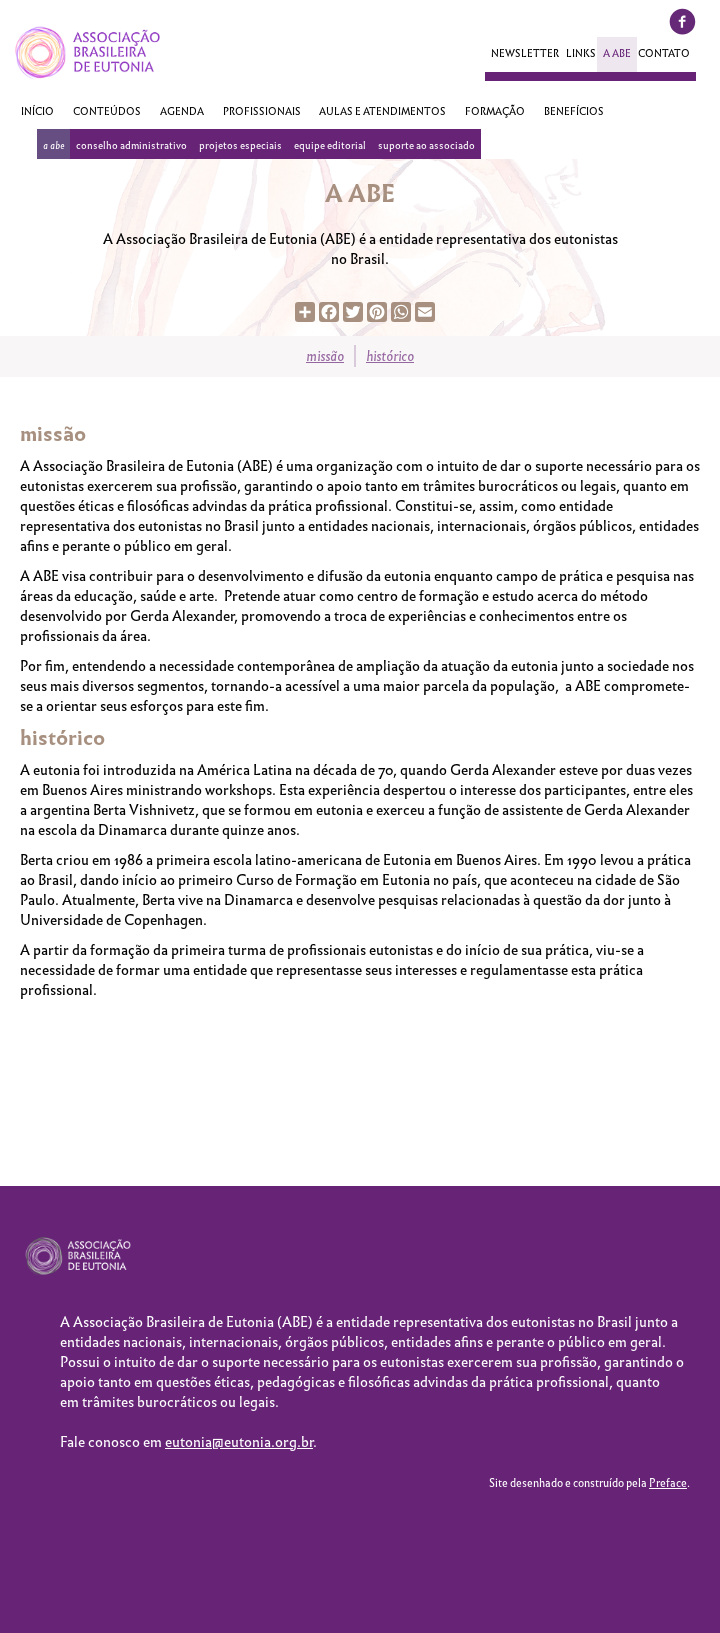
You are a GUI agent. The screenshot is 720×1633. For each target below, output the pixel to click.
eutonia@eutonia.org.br (239, 1442)
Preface (668, 1483)
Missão (325, 356)
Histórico (390, 356)
